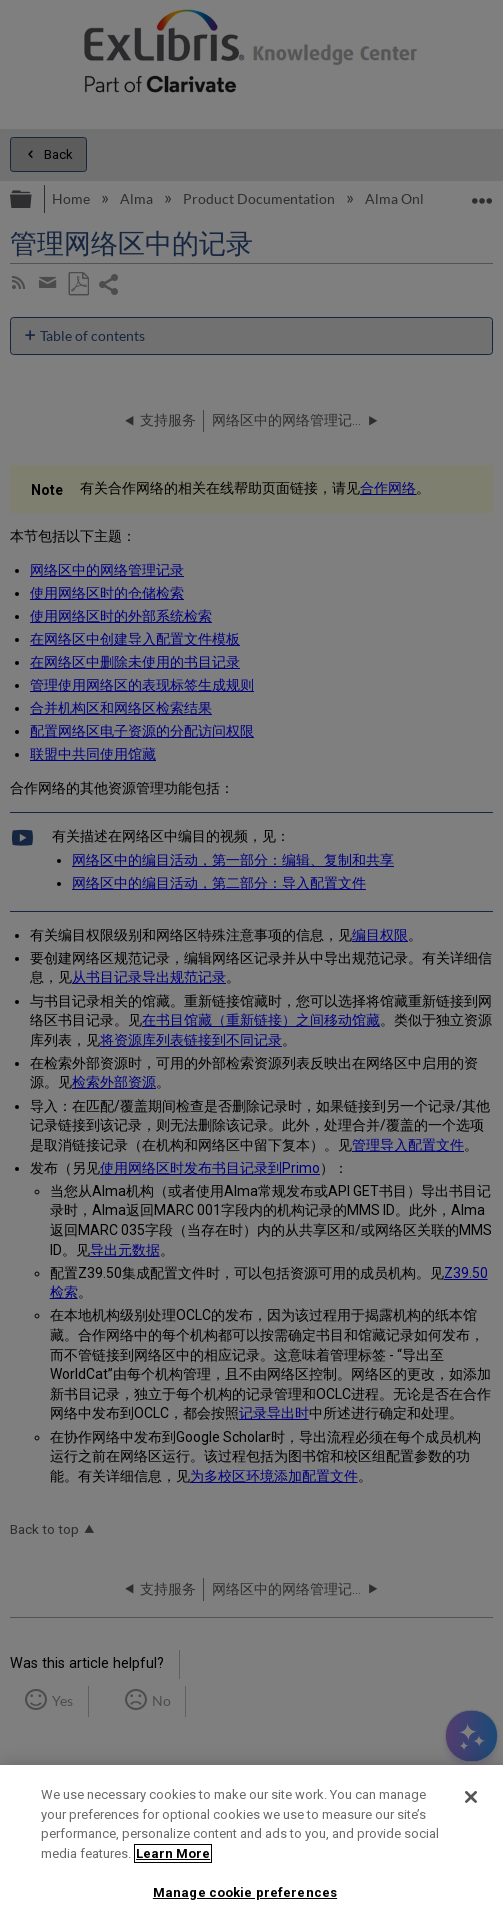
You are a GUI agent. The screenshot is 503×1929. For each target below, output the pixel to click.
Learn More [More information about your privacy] (173, 1853)
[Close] (471, 1797)
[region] (251, 1847)
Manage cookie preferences (245, 1892)
